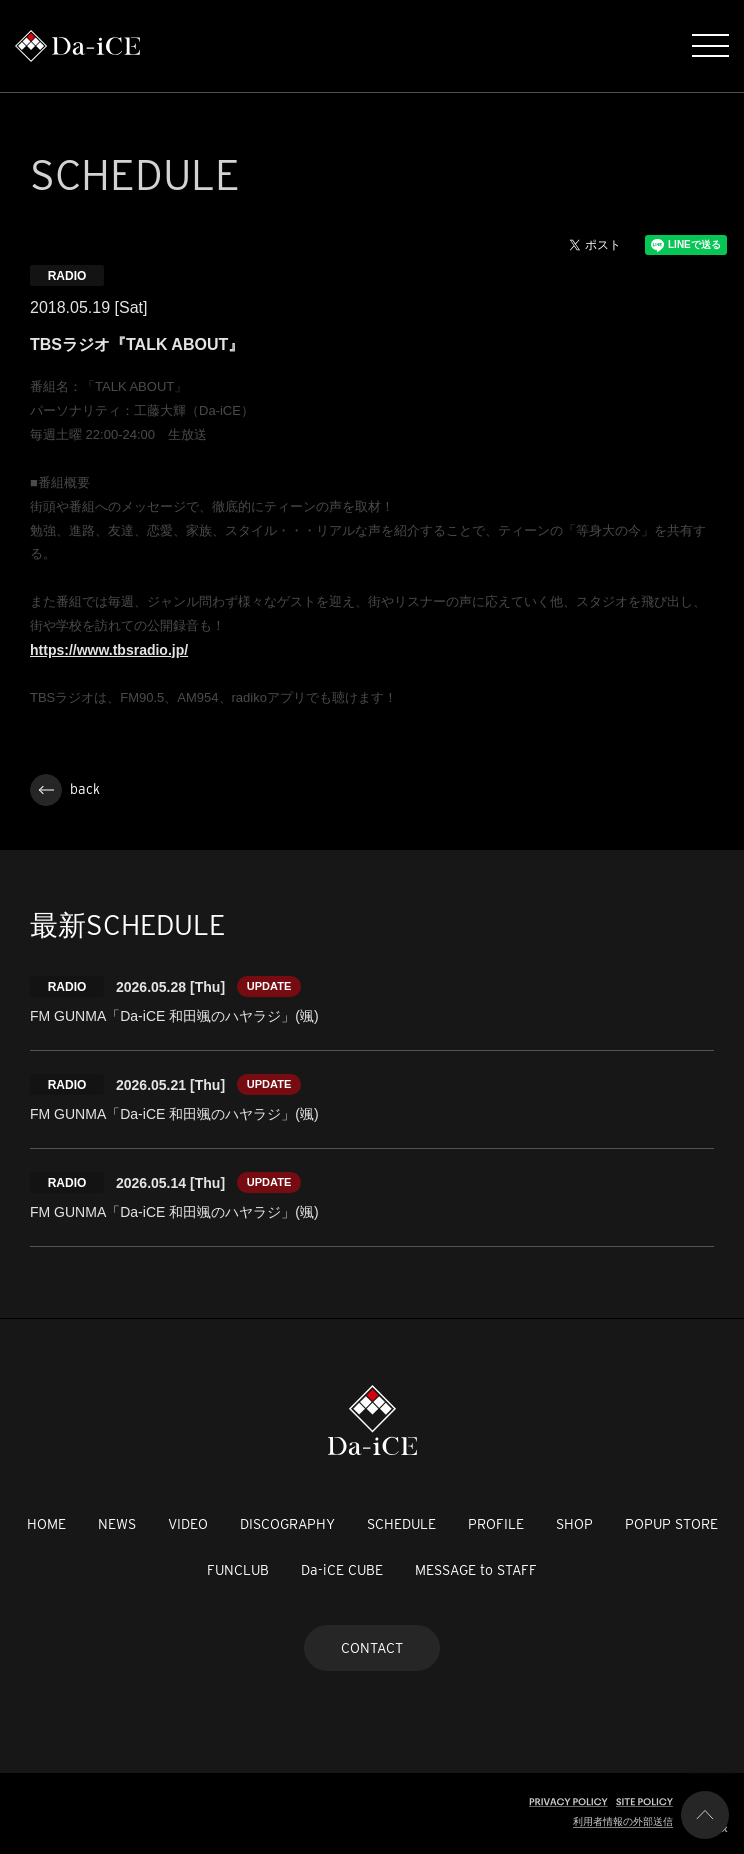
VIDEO (188, 1524)
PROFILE (496, 1524)
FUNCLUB (238, 1570)
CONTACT (372, 1648)
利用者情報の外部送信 (623, 1821)
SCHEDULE (401, 1524)
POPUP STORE (671, 1524)
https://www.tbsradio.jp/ (109, 650)
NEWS (117, 1524)
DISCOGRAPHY (287, 1524)
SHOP (574, 1524)
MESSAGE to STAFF (476, 1570)
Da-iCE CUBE (342, 1570)
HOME (46, 1524)
